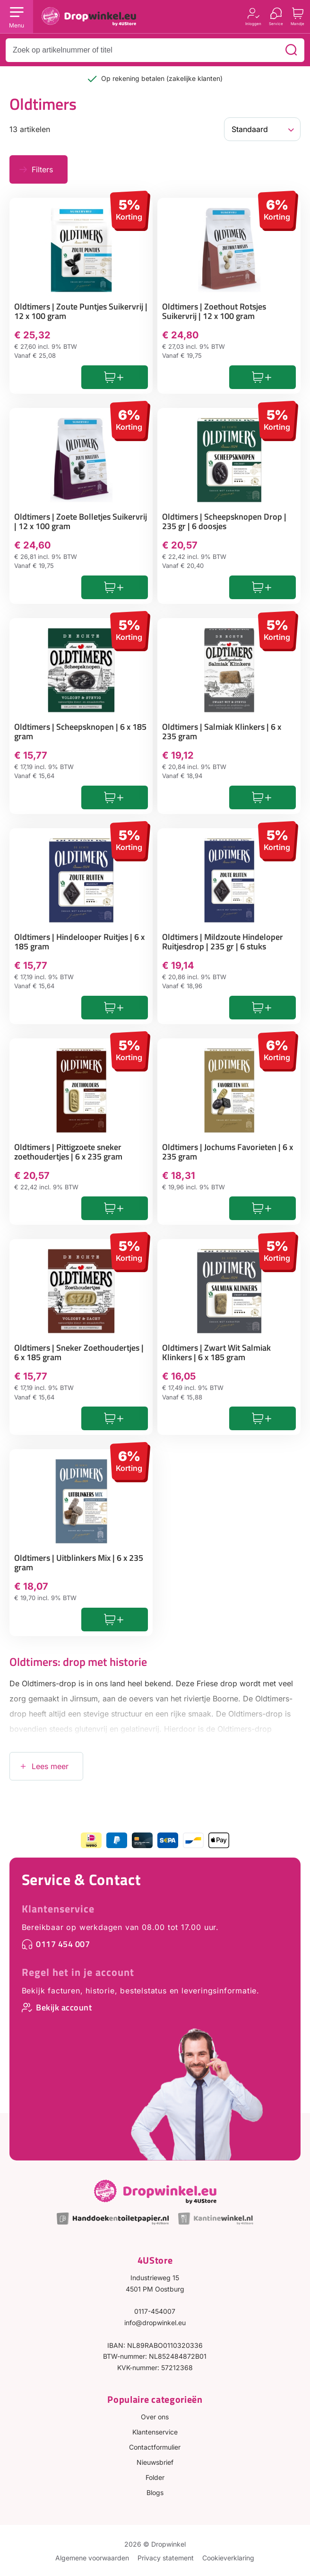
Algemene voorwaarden (92, 2558)
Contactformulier (155, 2447)
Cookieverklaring (228, 2558)
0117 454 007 (63, 1944)
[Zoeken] (291, 50)
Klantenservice (58, 1909)
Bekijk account (64, 2007)
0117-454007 (154, 2311)
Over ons (155, 2417)
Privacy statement (166, 2558)
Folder (155, 2477)
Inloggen (253, 23)
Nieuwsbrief (155, 2462)
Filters (42, 169)
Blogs (155, 2492)
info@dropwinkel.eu (155, 2323)
